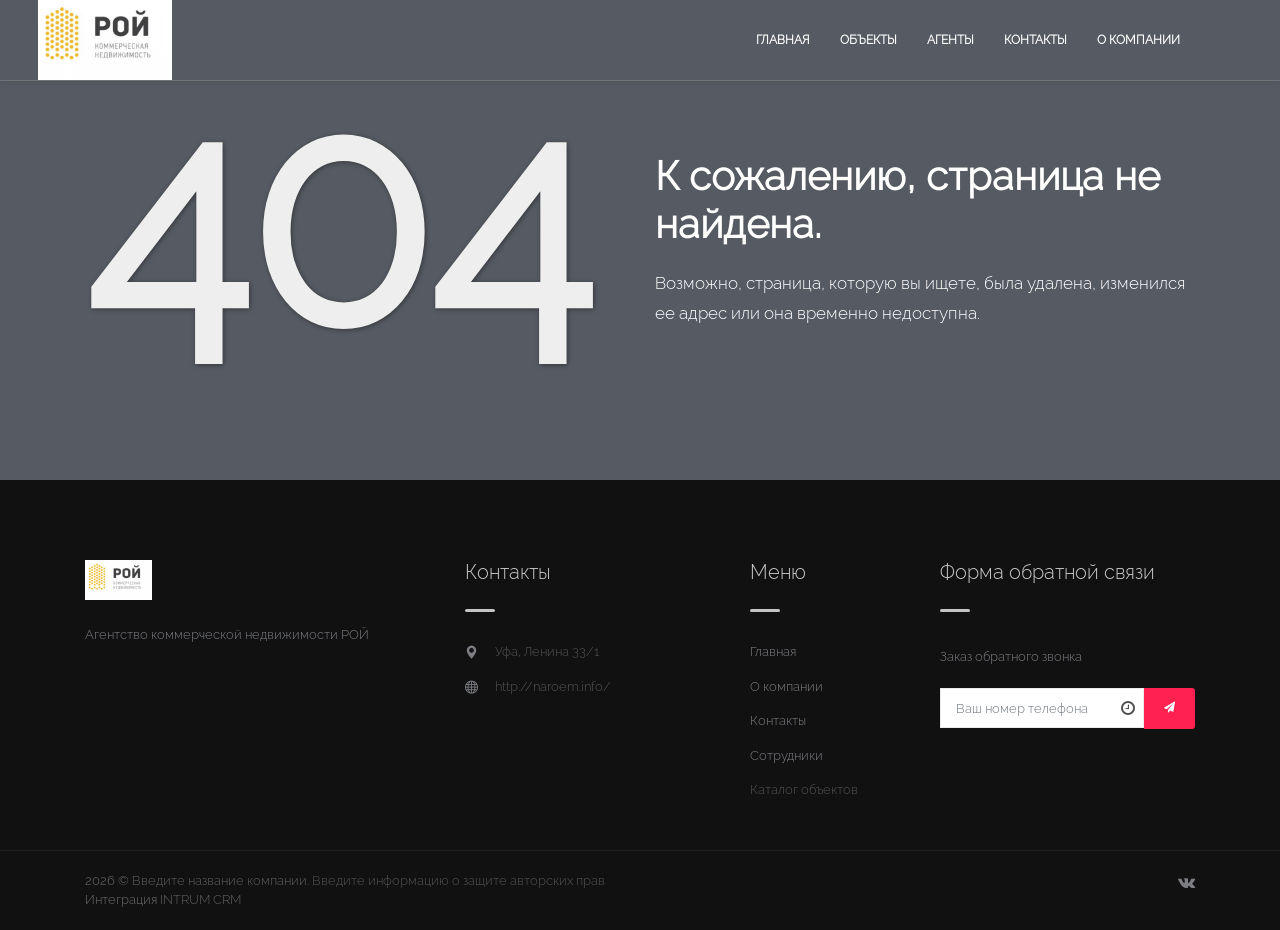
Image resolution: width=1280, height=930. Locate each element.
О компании (1138, 40)
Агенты (950, 40)
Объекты (868, 40)
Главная (783, 40)
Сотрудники (786, 755)
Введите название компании (219, 880)
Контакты (1035, 40)
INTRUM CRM (200, 899)
